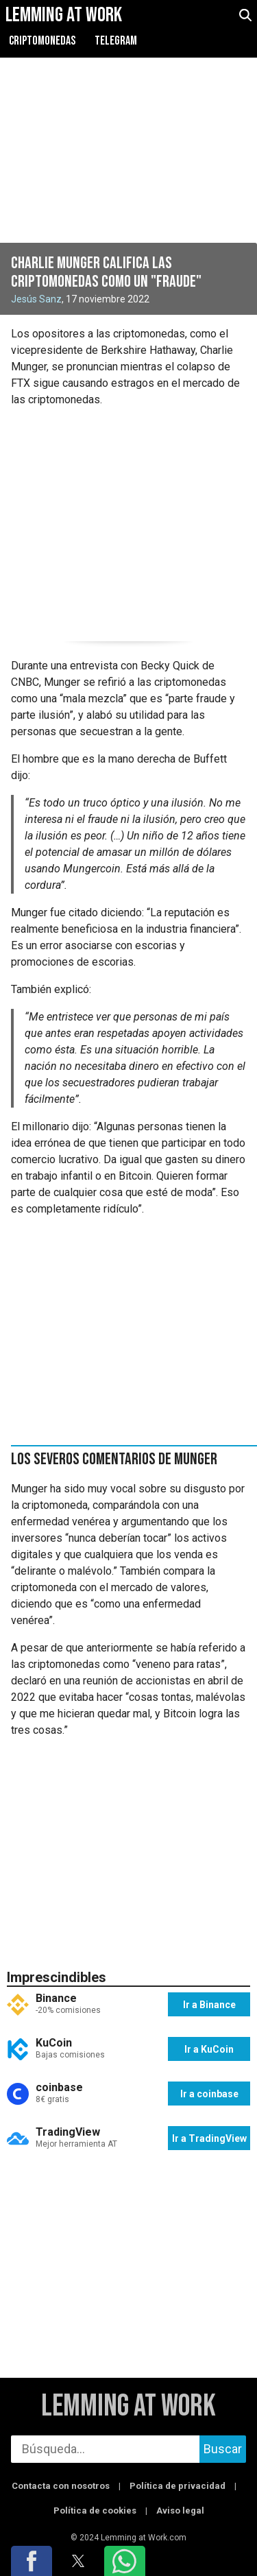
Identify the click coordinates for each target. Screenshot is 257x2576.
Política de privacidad (177, 2486)
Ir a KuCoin (209, 2049)
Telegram (116, 41)
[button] (31, 2561)
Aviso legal (180, 2510)
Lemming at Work (128, 2406)
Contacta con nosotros (61, 2486)
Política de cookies (94, 2510)
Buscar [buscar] (223, 2449)
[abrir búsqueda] (245, 15)
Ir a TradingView (209, 2138)
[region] (128, 522)
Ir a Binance (209, 2004)
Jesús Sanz (36, 299)
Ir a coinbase (209, 2093)
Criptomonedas (42, 41)
